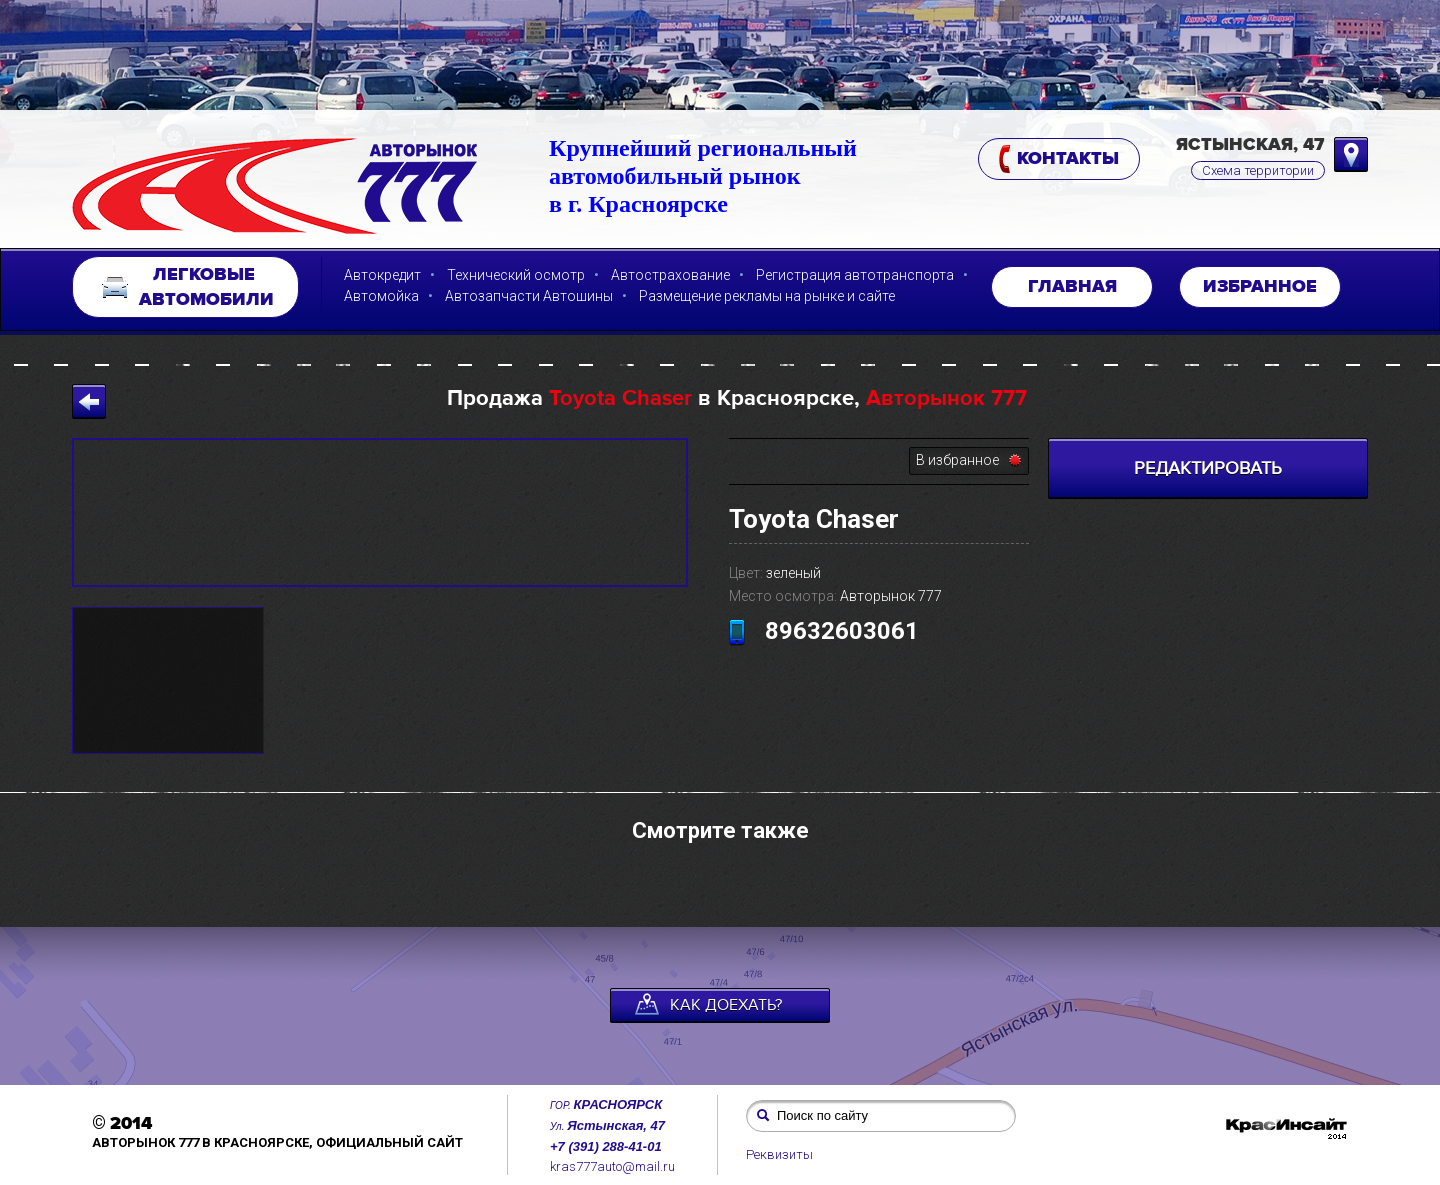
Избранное (1260, 287)
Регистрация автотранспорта (855, 275)
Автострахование (670, 275)
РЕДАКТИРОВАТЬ (1208, 468)
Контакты (1059, 159)
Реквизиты (779, 1154)
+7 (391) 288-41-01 (606, 1146)
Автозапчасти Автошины (529, 296)
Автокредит (382, 275)
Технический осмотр (516, 275)
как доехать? (708, 1004)
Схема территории (1258, 170)
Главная (1072, 287)
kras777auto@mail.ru (612, 1166)
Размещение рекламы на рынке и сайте (767, 296)
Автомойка (381, 296)
